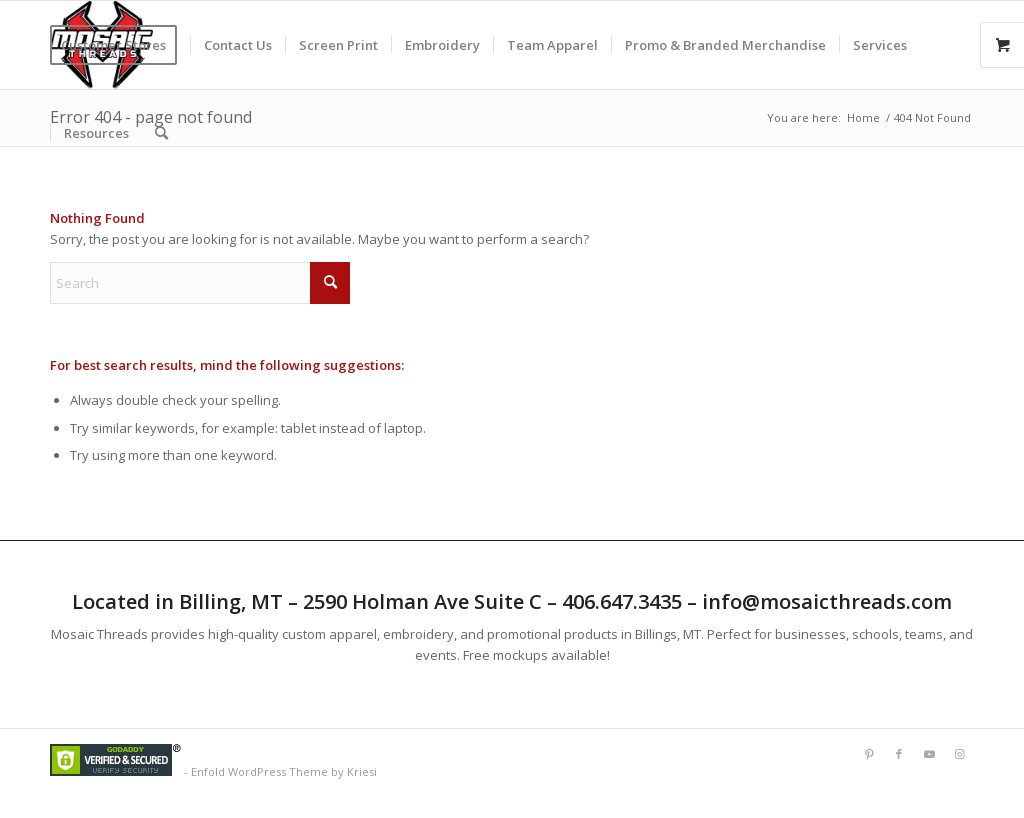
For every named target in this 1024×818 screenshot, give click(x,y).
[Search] (161, 133)
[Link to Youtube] (929, 754)
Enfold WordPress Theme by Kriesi (284, 771)
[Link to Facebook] (899, 754)
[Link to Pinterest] (869, 754)
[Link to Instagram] (959, 754)
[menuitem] (120, 45)
